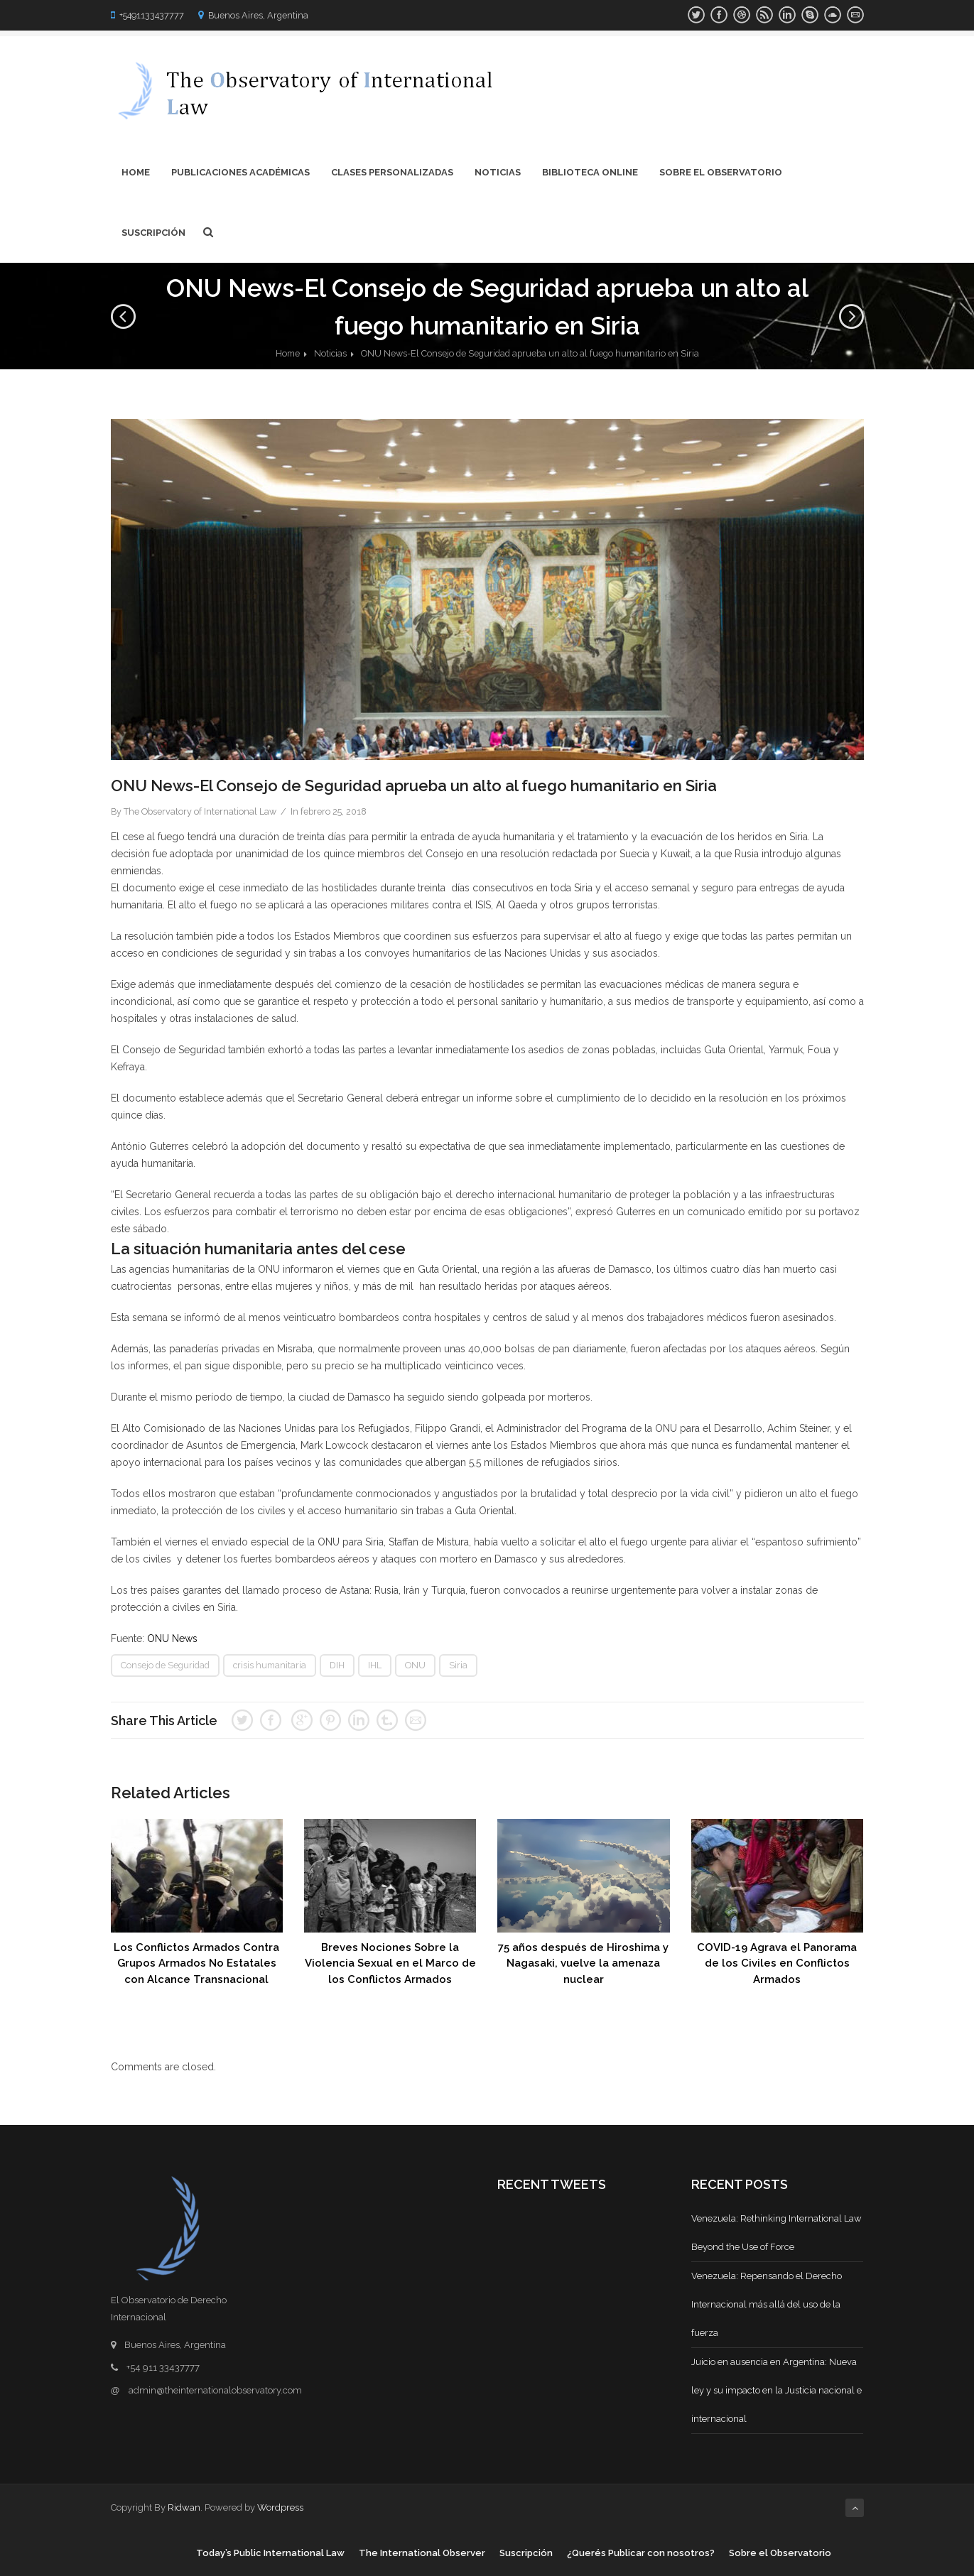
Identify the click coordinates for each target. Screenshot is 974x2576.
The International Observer (422, 2553)
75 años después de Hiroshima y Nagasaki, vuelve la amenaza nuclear (583, 1963)
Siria (458, 1665)
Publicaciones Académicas (240, 172)
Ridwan (184, 2507)
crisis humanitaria (269, 1665)
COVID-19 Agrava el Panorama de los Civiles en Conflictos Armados (777, 1963)
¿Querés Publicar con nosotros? (641, 2553)
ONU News (172, 1638)
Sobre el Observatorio (720, 172)
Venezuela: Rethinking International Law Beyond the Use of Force (776, 2232)
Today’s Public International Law (270, 2553)
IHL (375, 1665)
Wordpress (280, 2507)
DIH (337, 1665)
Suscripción (153, 232)
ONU (415, 1665)
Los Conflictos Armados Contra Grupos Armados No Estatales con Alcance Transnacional (196, 1963)
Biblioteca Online (590, 172)
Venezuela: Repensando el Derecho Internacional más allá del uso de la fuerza (766, 2304)
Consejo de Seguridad (165, 1665)
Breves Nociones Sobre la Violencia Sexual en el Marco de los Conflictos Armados (390, 1963)
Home (135, 172)
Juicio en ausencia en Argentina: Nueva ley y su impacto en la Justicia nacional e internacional (776, 2390)
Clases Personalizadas (392, 172)
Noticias (498, 172)
